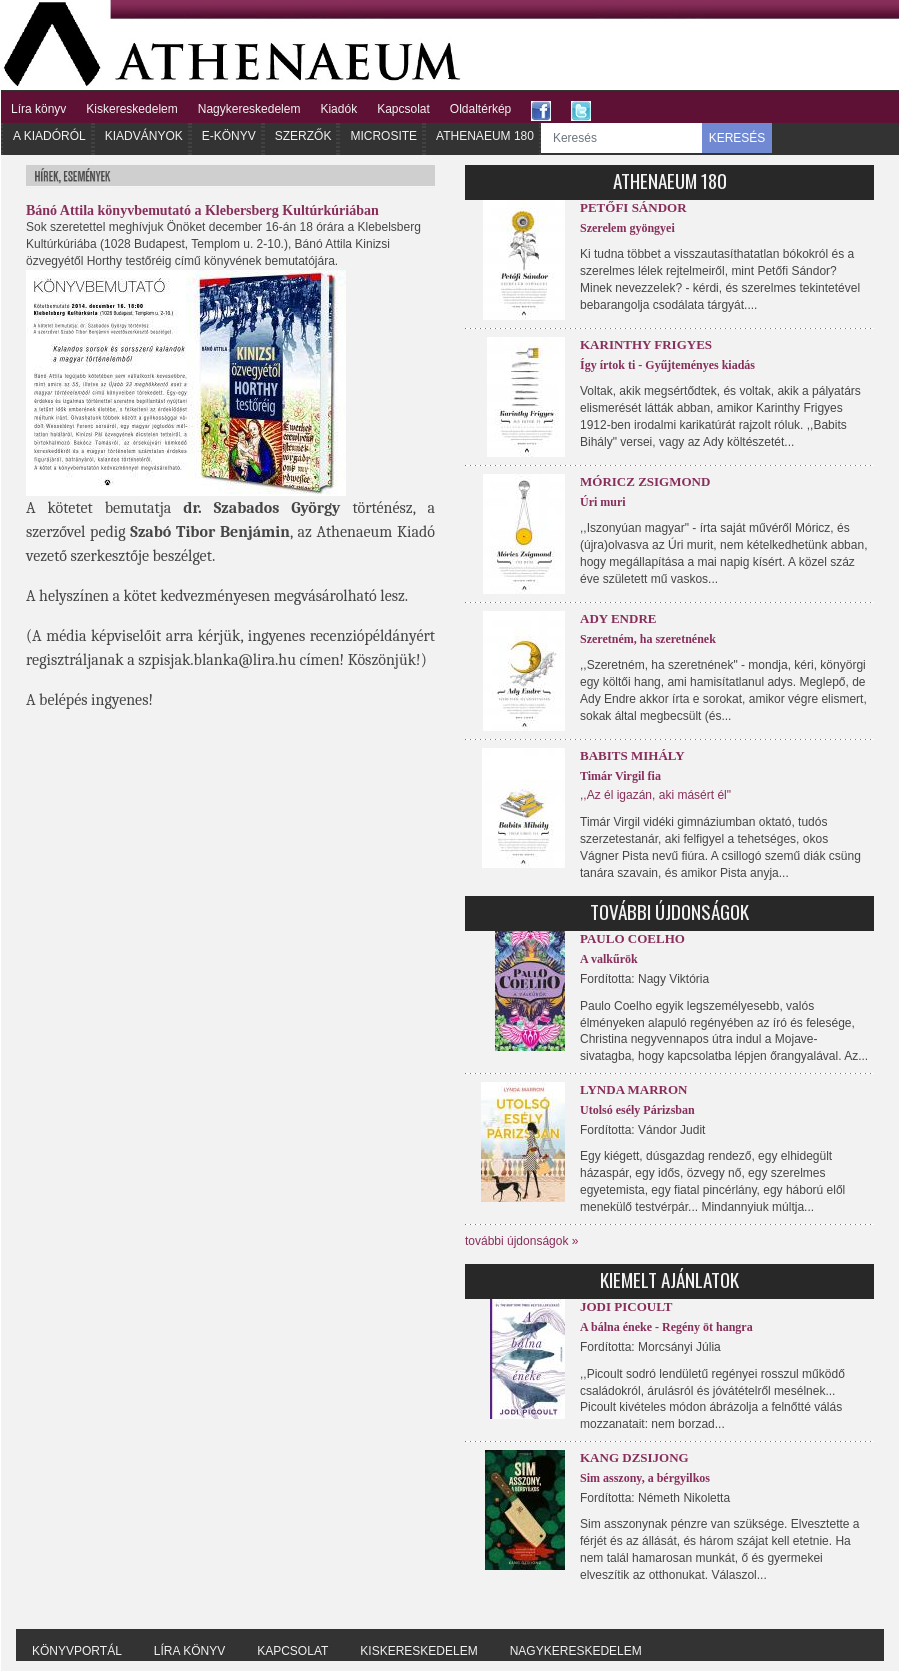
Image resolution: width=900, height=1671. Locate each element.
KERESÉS (737, 138)
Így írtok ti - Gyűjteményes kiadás (667, 365)
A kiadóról (49, 136)
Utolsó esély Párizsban (637, 1110)
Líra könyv (38, 109)
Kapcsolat (403, 109)
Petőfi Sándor (633, 207)
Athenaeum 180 (485, 136)
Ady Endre (618, 618)
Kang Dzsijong (634, 1457)
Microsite (383, 136)
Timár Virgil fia (620, 776)
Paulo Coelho (632, 938)
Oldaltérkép (480, 109)
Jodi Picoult (626, 1306)
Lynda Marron (634, 1089)
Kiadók (338, 109)
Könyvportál (77, 1651)
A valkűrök (609, 959)
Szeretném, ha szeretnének (648, 639)
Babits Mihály (632, 755)
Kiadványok (144, 136)
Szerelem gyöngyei (627, 228)
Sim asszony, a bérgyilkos (645, 1478)
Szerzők (303, 136)
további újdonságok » (521, 1241)
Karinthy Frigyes (646, 344)
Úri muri (603, 502)
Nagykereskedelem (249, 109)
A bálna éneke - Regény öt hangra (666, 1327)
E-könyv (229, 136)
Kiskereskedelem (131, 109)
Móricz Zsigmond (645, 481)
